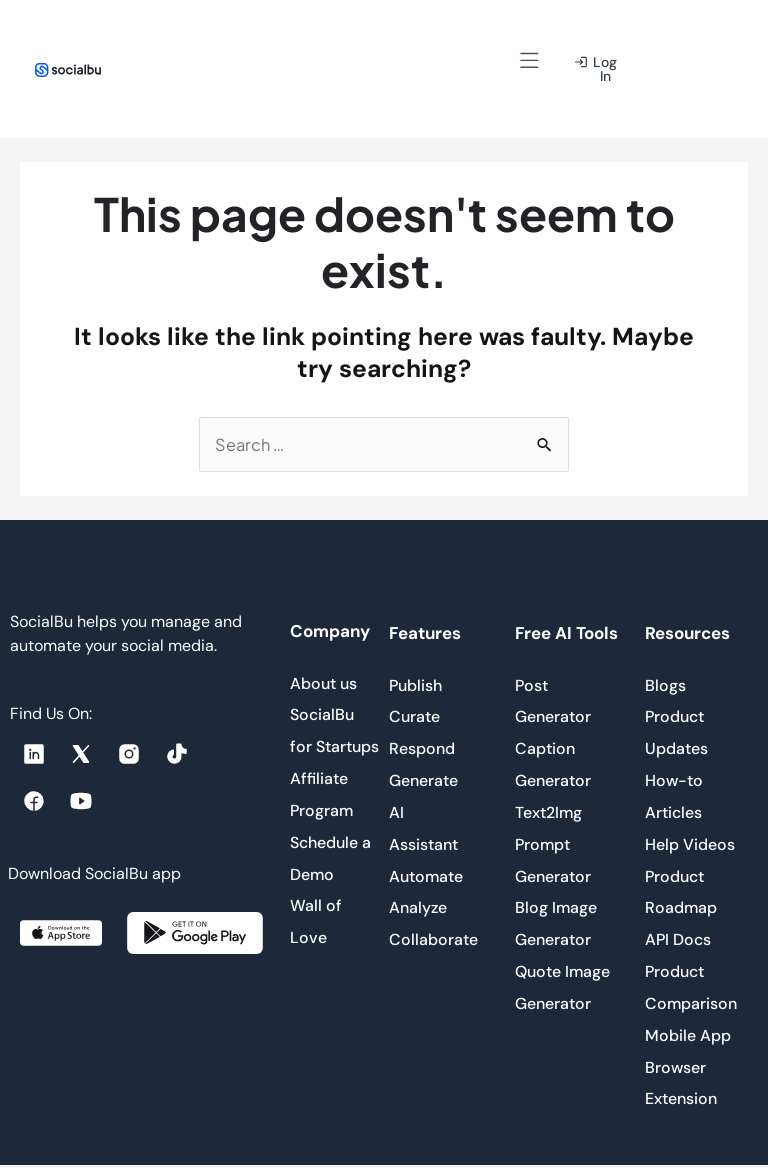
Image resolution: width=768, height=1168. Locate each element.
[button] (529, 62)
